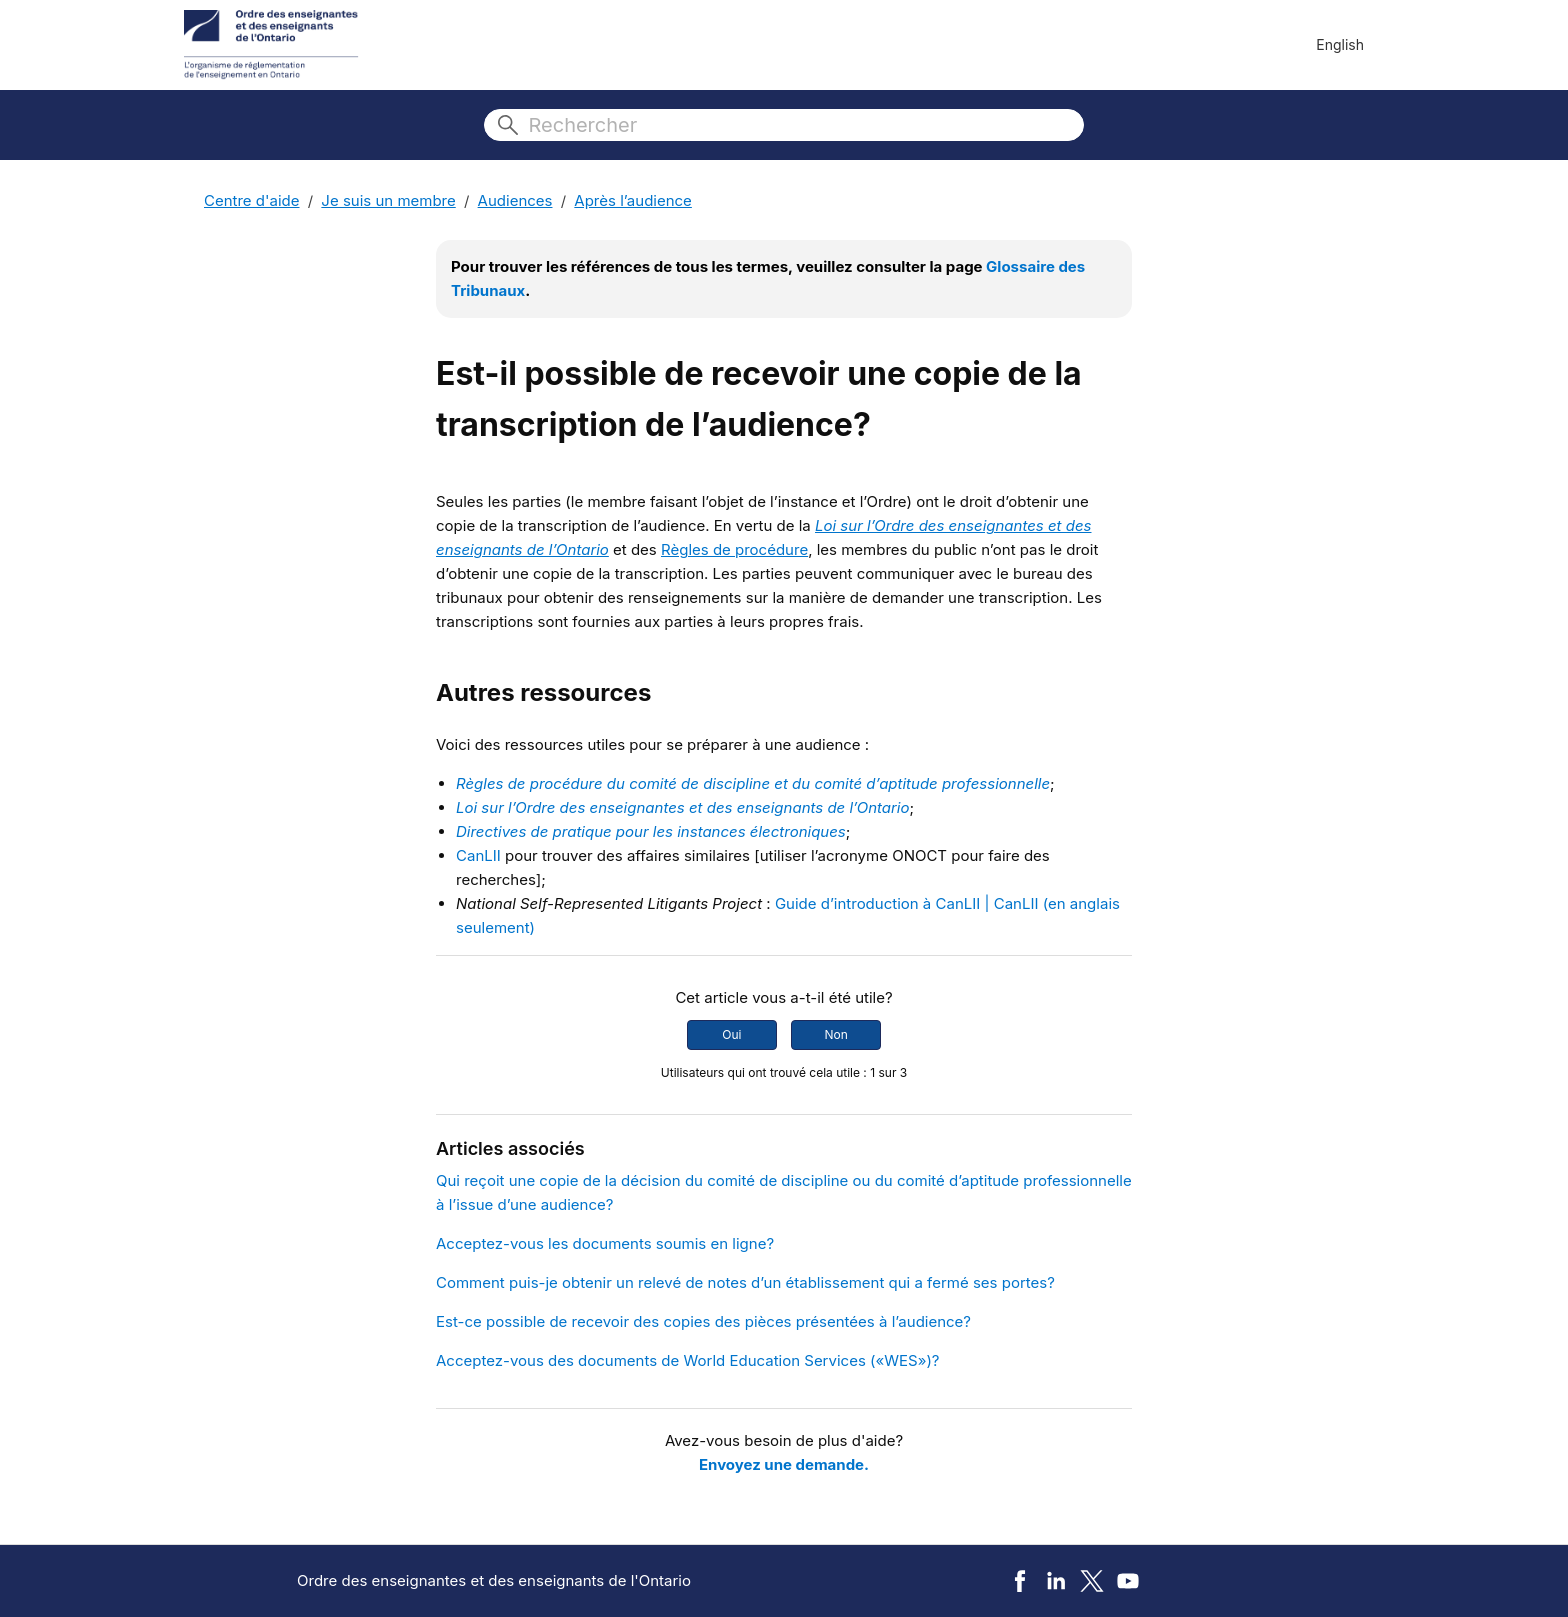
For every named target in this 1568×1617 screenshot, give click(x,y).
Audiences (515, 200)
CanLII (478, 855)
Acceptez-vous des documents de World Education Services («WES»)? (688, 1360)
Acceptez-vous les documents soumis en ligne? (605, 1243)
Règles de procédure (734, 549)
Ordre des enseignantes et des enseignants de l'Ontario (494, 1580)
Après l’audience (633, 200)
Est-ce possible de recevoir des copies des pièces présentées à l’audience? (703, 1321)
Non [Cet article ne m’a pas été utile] (835, 1034)
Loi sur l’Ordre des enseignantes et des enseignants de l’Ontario (683, 807)
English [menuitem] (1340, 44)
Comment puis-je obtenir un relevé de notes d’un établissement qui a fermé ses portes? (745, 1282)
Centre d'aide (252, 200)
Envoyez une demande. (784, 1464)
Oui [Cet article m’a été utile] (731, 1034)
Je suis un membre (388, 200)
